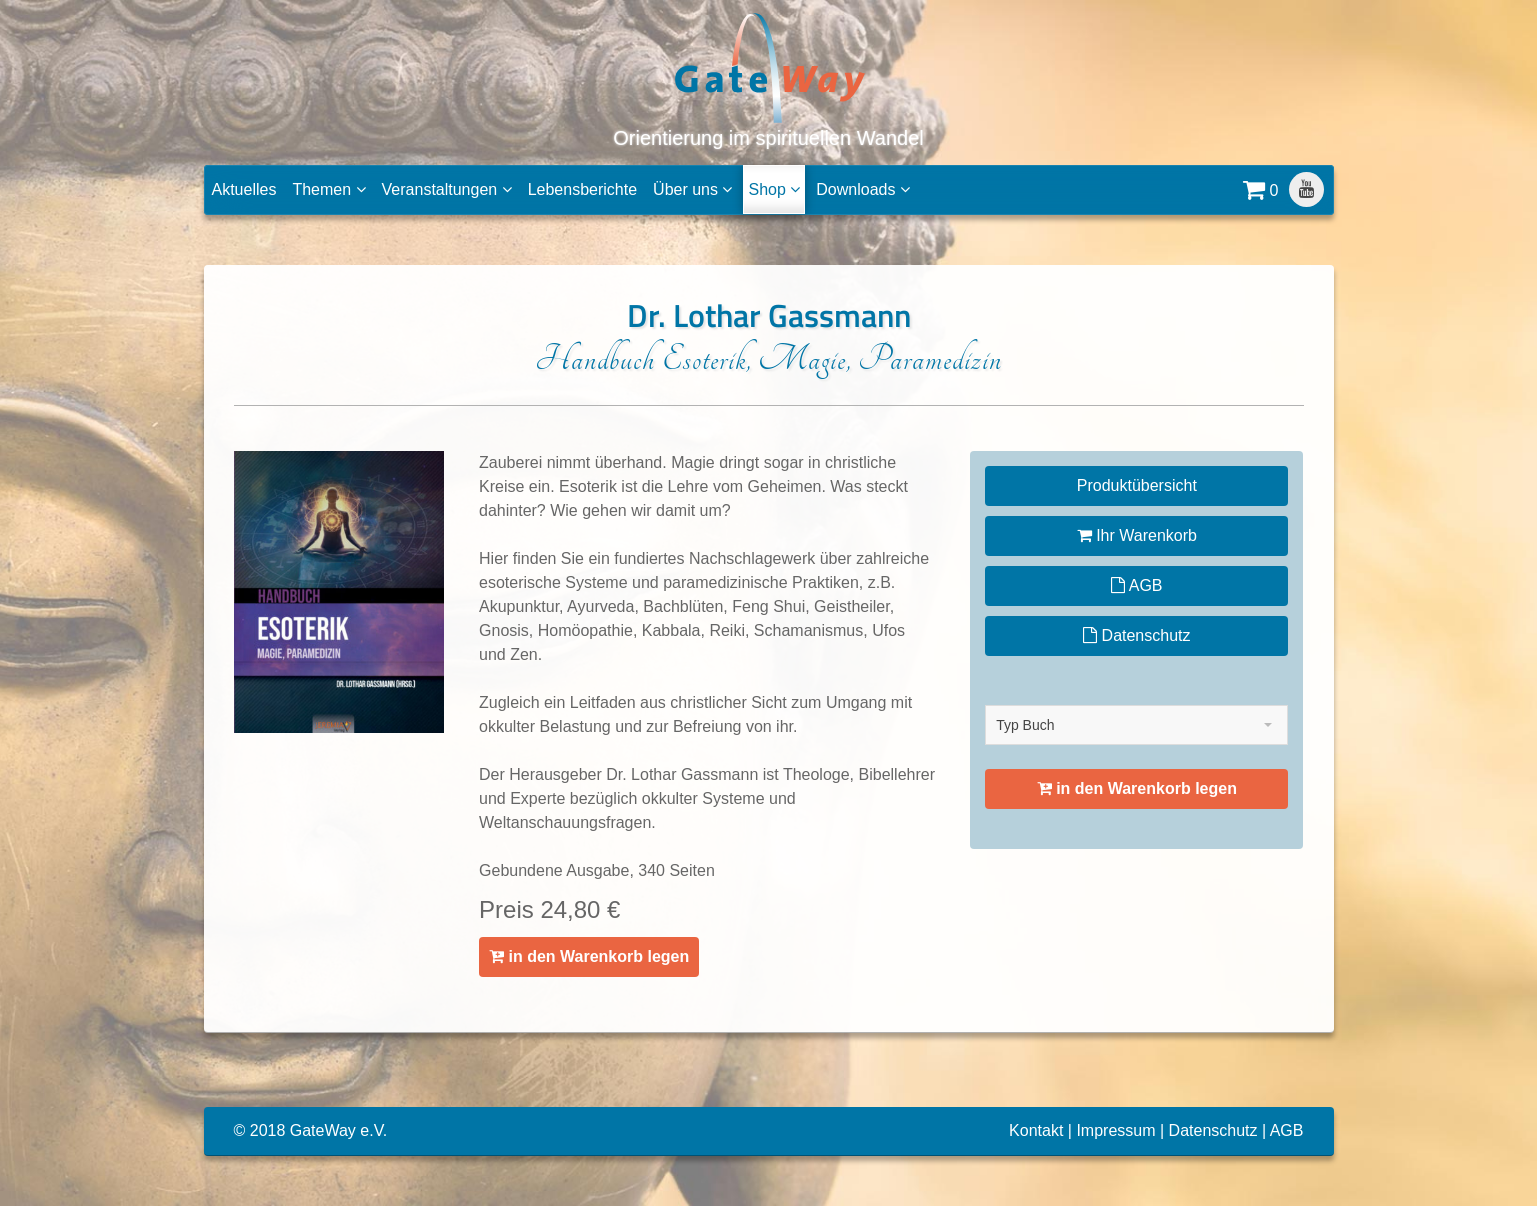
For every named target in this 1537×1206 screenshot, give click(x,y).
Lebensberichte (582, 189)
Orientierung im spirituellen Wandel (768, 79)
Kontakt (1036, 1130)
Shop (774, 189)
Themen (328, 189)
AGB (1136, 585)
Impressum (1115, 1130)
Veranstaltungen (447, 189)
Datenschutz (1136, 635)
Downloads (863, 189)
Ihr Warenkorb (1137, 535)
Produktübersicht (1137, 485)
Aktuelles (244, 189)
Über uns (692, 189)
